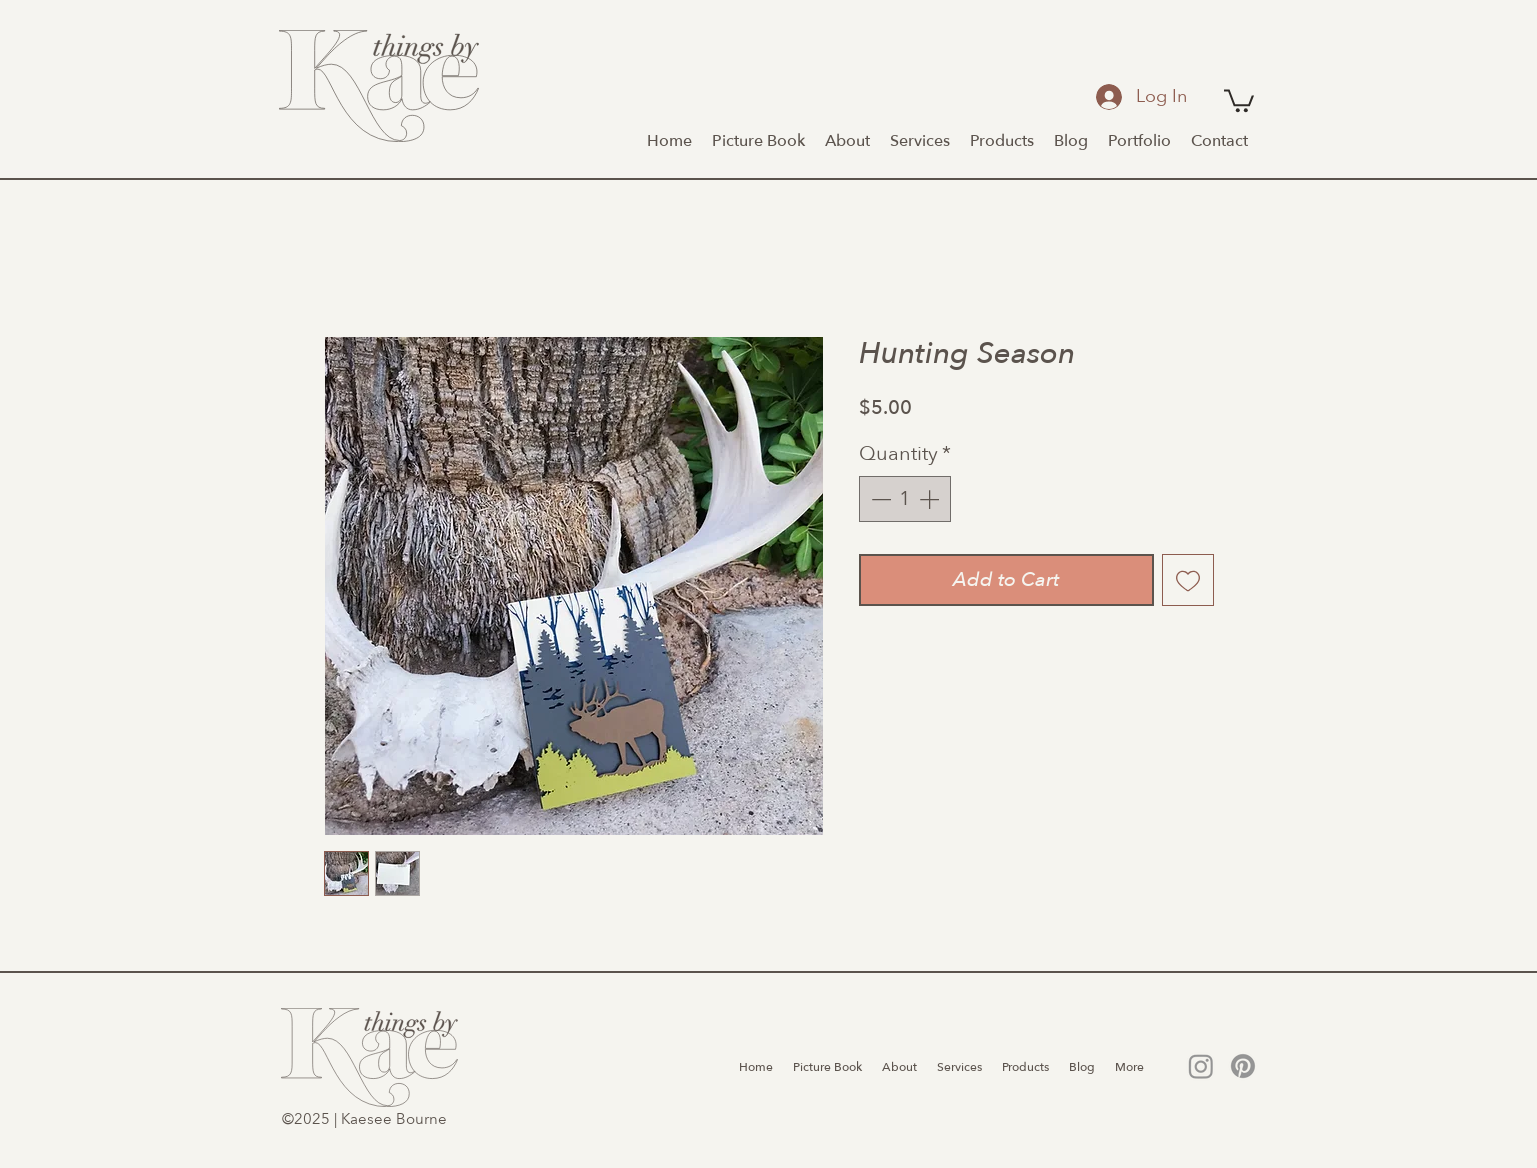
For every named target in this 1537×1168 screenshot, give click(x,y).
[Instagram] (1201, 1066)
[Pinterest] (1243, 1066)
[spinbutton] (905, 499)
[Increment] (931, 499)
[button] (1239, 99)
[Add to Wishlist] (1188, 580)
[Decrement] (879, 499)
